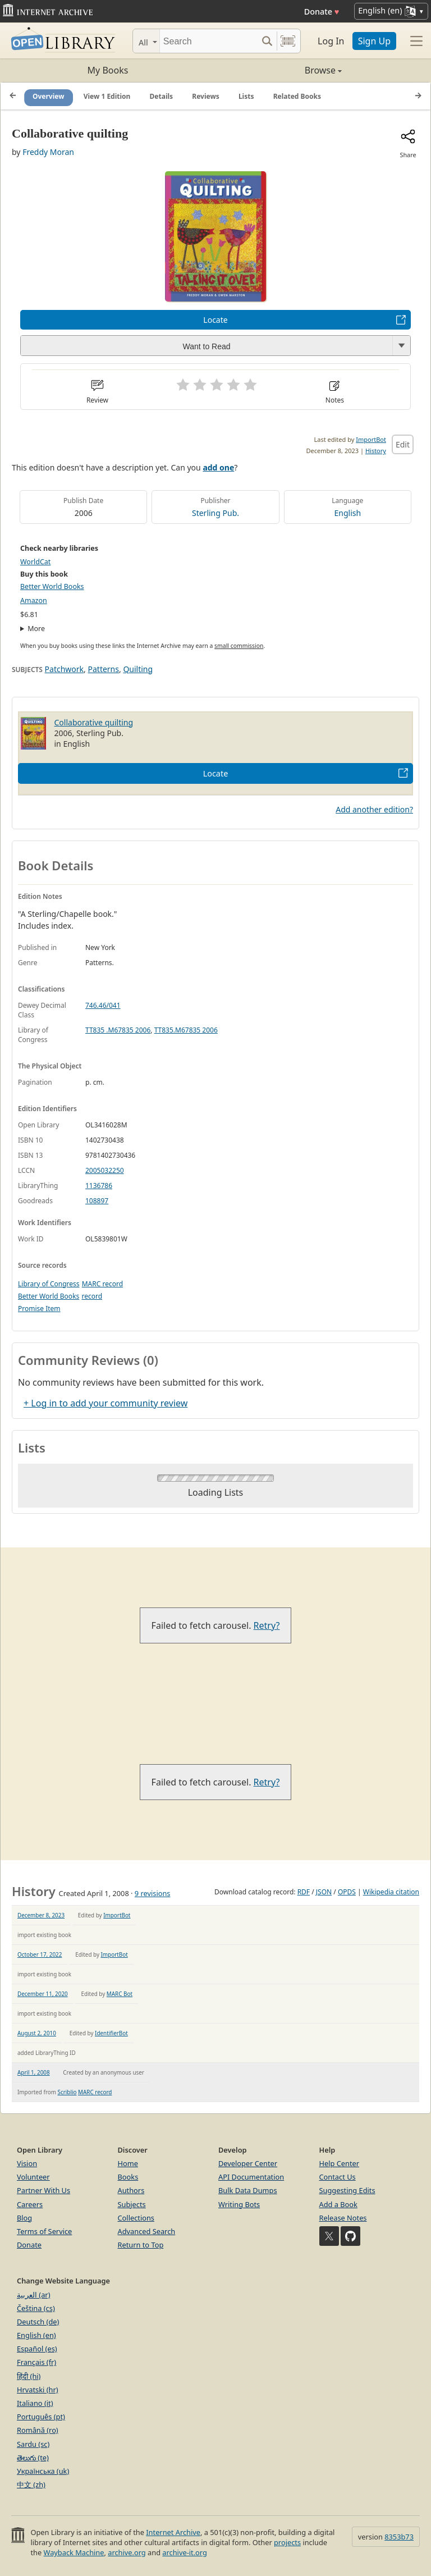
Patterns (103, 669)
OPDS (347, 1892)
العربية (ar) (33, 2295)
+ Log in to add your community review (105, 1403)
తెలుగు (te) (33, 2457)
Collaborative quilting (94, 722)
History (375, 450)
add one (218, 467)
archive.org (126, 2552)
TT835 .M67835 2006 (117, 1030)
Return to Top (141, 2245)
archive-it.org (184, 2552)
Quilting (138, 669)
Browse (279, 70)
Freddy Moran (48, 152)
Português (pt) (41, 2416)
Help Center (339, 2163)
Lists (246, 96)
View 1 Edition (107, 96)
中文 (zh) (31, 2484)
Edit (403, 444)
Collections (136, 2218)
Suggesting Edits (347, 2190)
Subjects (132, 2204)
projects (287, 2542)
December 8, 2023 (41, 1915)
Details (161, 96)
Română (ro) (37, 2430)
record (91, 1296)
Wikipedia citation (391, 1892)
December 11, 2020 (42, 1994)
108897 (96, 1200)
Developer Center (247, 2163)
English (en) (36, 2335)
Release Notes (343, 2218)
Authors (131, 2190)
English (347, 513)
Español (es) (37, 2349)
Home (128, 2163)
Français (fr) (36, 2362)
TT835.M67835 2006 (186, 1030)
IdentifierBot (111, 2033)
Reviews (205, 96)
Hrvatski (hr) (37, 2390)
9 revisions (153, 1893)
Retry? (267, 1625)
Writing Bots (239, 2204)
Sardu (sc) (33, 2444)
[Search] (208, 41)
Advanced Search (147, 2231)
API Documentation (251, 2177)
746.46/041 (103, 1005)
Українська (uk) (43, 2471)
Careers (30, 2204)
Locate (215, 319)
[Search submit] (267, 41)
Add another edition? (374, 809)
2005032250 (104, 1170)
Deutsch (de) (38, 2322)
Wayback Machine (74, 2552)
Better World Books (52, 586)
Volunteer (33, 2177)
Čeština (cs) (36, 2308)
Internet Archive (173, 2532)
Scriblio (67, 2092)
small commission (238, 646)
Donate (322, 11)
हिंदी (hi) (28, 2376)
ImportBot (371, 439)
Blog (24, 2218)
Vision (27, 2163)
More (36, 628)
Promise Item (39, 1308)
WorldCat (35, 562)
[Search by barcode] (288, 41)
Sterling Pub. (215, 513)
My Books (108, 70)
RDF (303, 1892)
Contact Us (337, 2177)
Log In (331, 41)
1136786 (98, 1185)
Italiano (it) (35, 2403)
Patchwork (64, 669)
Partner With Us (43, 2190)
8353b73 (399, 2537)
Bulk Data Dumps (247, 2190)
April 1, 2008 (33, 2072)
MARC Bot (119, 1994)
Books (128, 2177)
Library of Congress (49, 1284)
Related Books (297, 96)
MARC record (102, 1284)
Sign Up (374, 41)
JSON (324, 1892)
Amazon (33, 600)
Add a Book (338, 2204)
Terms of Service (44, 2231)
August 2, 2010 (36, 2033)
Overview (49, 96)
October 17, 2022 (39, 1954)
